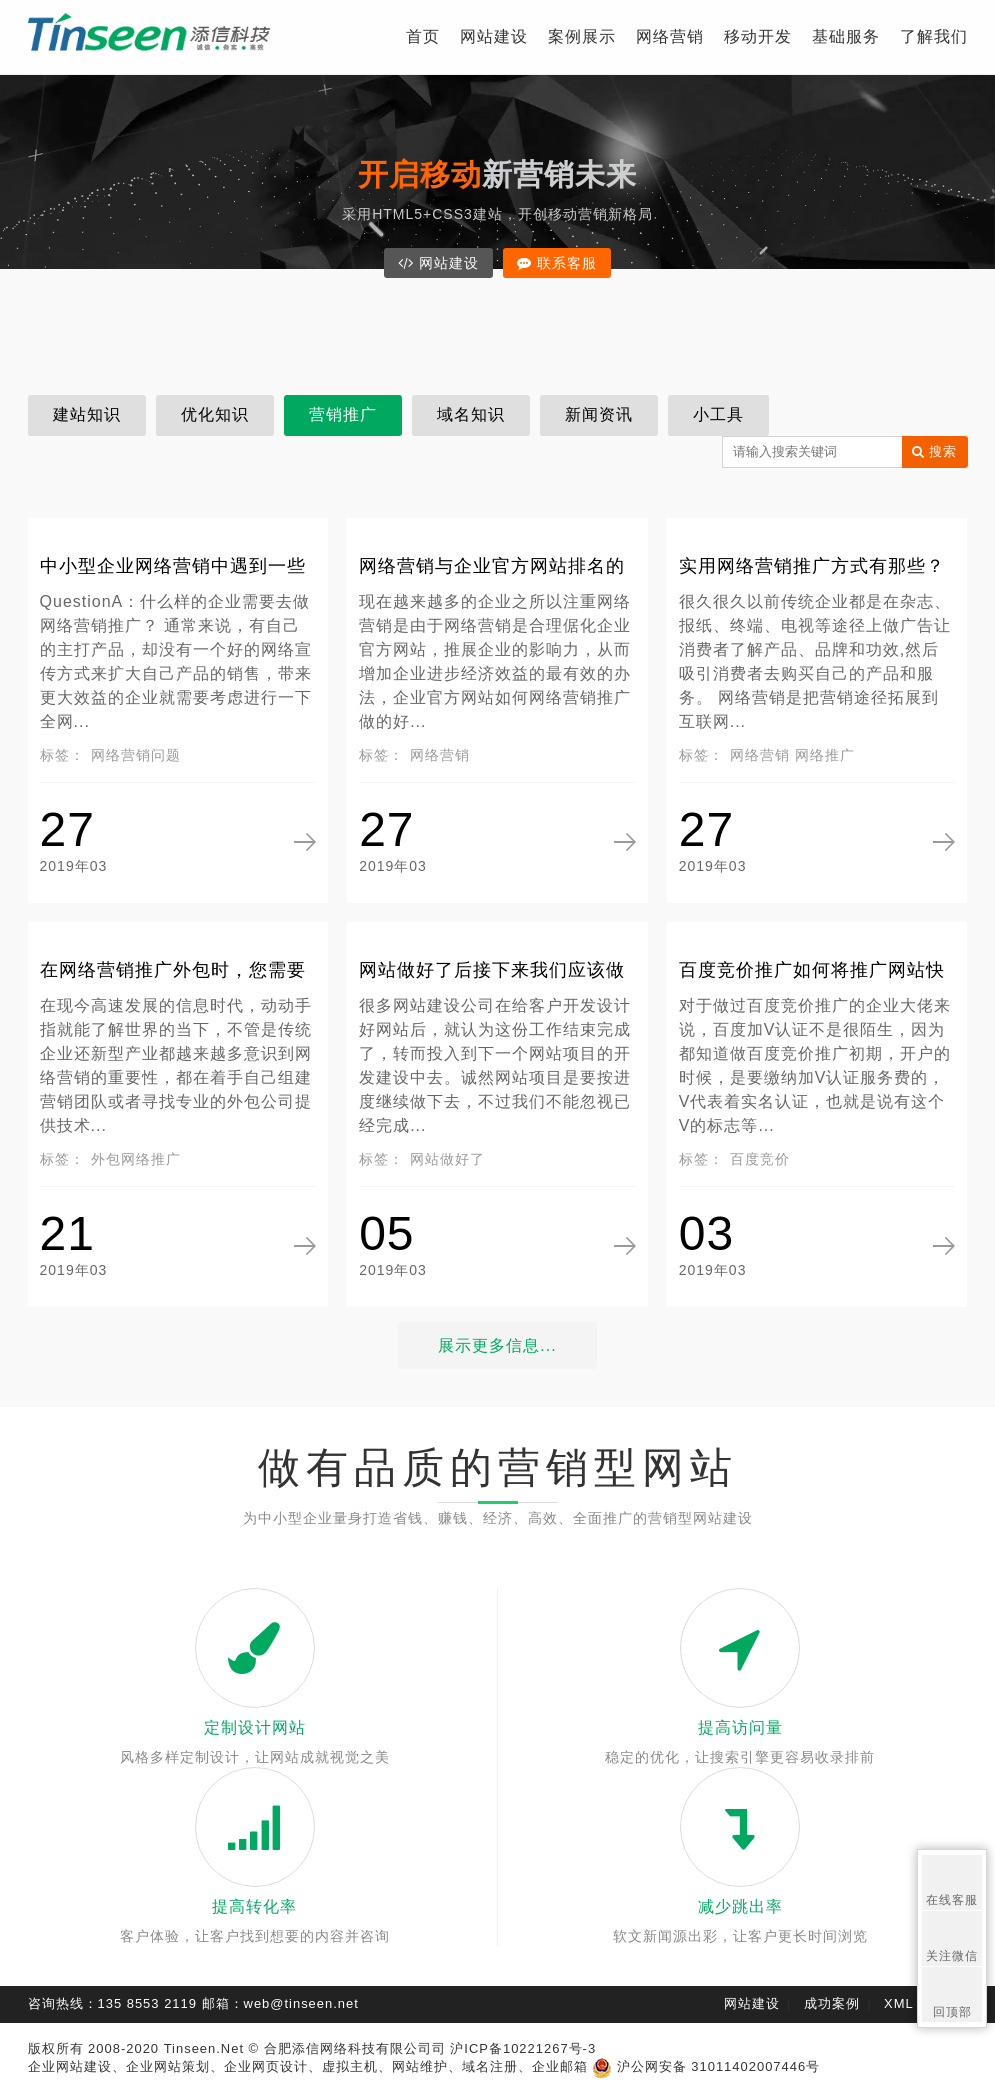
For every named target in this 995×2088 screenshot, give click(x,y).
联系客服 (568, 263)
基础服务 (846, 36)
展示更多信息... (497, 1345)
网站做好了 (447, 1159)
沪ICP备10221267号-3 (523, 2048)
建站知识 (87, 414)
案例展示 (582, 36)
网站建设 (494, 36)
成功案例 (832, 2003)
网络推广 (825, 755)
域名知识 (471, 414)
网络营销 (670, 36)
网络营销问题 (136, 755)
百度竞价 (760, 1159)
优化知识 (215, 414)
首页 (423, 36)
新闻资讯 (599, 414)
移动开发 (758, 36)
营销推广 (343, 414)
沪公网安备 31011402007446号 (706, 2066)
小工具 (718, 414)
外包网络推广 (136, 1159)
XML (899, 2003)
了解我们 (934, 36)
